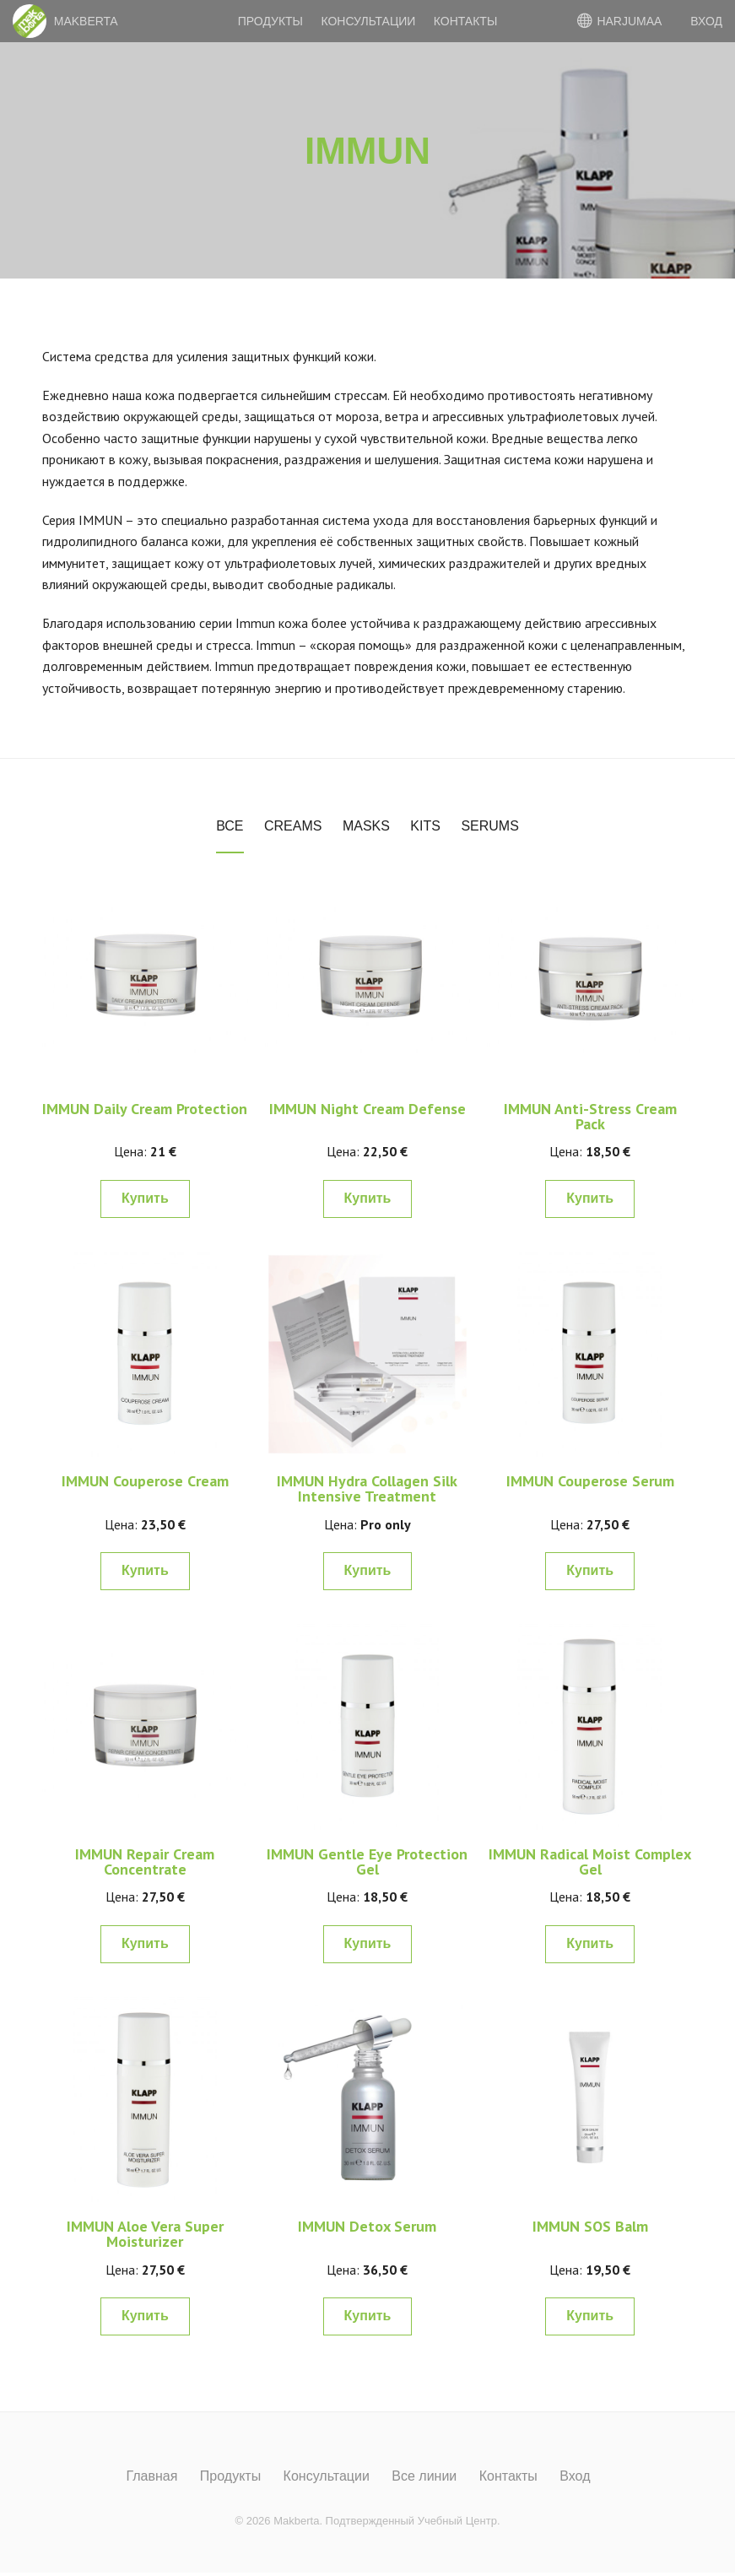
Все (229, 826)
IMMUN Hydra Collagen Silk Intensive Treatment (367, 1488)
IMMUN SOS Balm (590, 2226)
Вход (574, 2476)
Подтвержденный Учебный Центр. (413, 2520)
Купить (145, 1198)
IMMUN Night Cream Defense (367, 1108)
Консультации (368, 21)
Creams (293, 826)
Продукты (270, 21)
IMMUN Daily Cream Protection (144, 1108)
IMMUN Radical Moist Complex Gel (590, 1861)
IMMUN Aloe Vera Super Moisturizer (145, 2233)
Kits (425, 826)
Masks (366, 826)
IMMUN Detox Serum (367, 2226)
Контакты (466, 21)
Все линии (424, 2476)
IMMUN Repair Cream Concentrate (144, 1861)
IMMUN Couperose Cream (145, 1481)
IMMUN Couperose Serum (590, 1481)
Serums (489, 826)
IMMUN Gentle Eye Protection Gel (367, 1861)
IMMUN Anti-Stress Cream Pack (590, 1116)
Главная (152, 2476)
